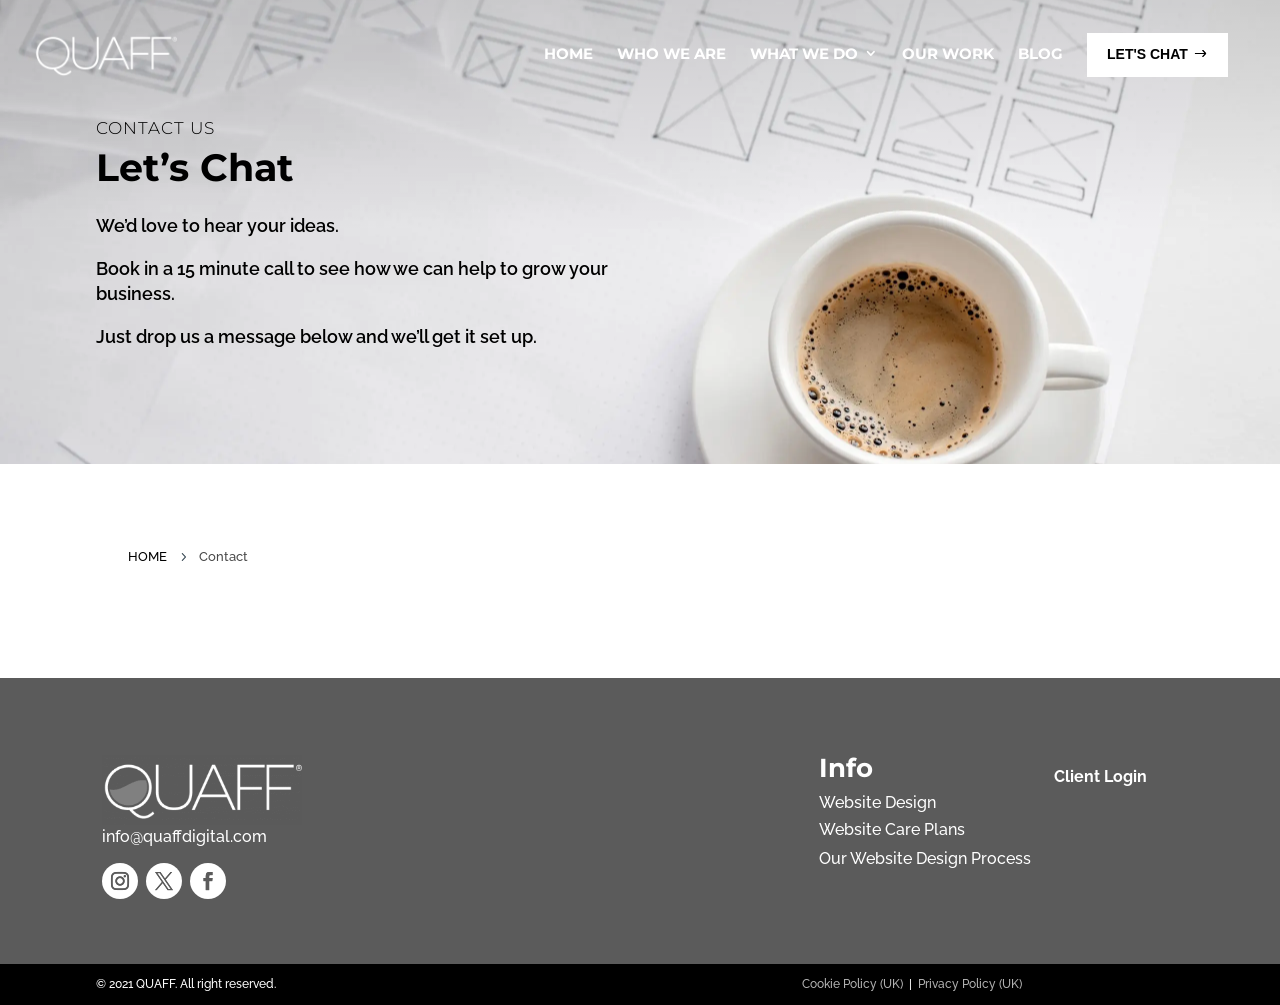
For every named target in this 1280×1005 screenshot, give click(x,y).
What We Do (804, 53)
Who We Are (671, 53)
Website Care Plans (892, 829)
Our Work (948, 53)
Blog (1040, 53)
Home (568, 53)
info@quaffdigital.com (184, 836)
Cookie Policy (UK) (852, 984)
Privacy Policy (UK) (970, 984)
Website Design (877, 802)
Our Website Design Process (925, 858)
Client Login (1100, 776)
